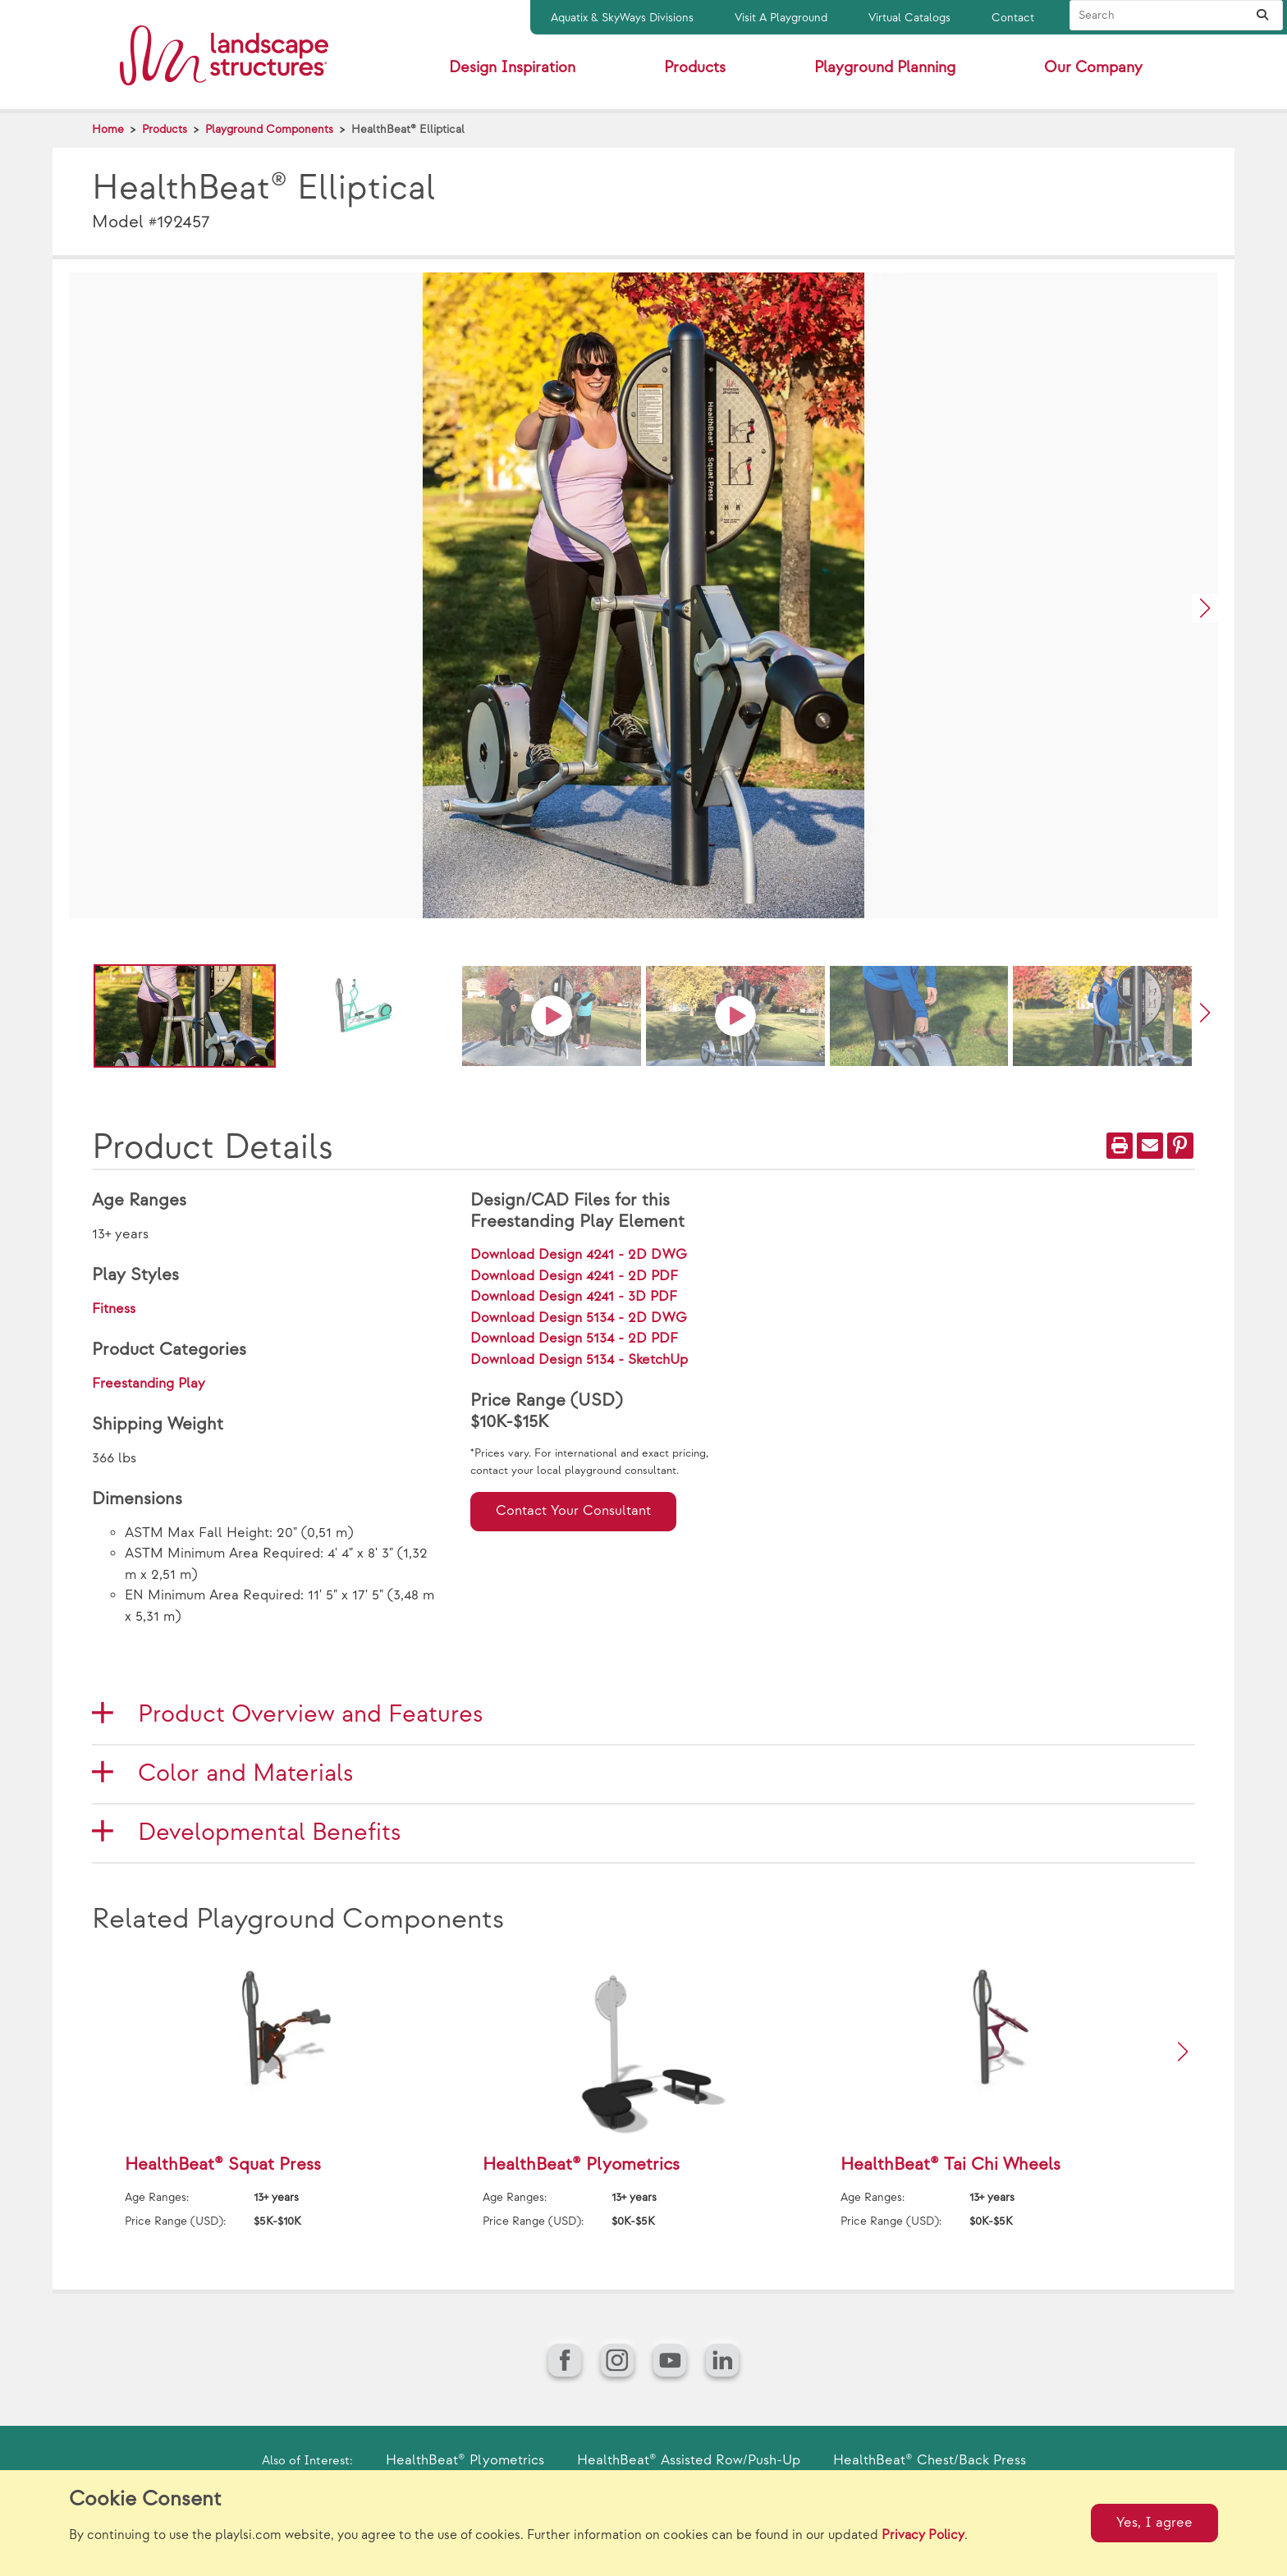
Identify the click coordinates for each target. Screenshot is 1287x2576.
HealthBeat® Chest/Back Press (929, 2460)
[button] (1205, 608)
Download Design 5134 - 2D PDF (574, 1338)
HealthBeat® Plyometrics (465, 2460)
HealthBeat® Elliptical (408, 129)
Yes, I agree (1154, 2522)
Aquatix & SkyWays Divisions (622, 18)
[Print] (1119, 1145)
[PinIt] (1180, 1145)
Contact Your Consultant (573, 1511)
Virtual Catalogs (909, 18)
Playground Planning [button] (884, 67)
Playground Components (269, 129)
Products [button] (695, 67)
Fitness (113, 1309)
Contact (1013, 18)
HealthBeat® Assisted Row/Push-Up (688, 2460)
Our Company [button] (1093, 67)
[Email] (1150, 1145)
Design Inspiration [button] (512, 67)
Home (108, 129)
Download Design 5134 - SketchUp (579, 1360)
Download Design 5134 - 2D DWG (578, 1318)
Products (164, 129)
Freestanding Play (148, 1383)
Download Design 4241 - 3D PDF (573, 1296)
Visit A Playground (781, 18)
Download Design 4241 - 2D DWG (578, 1255)
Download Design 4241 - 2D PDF (574, 1276)
